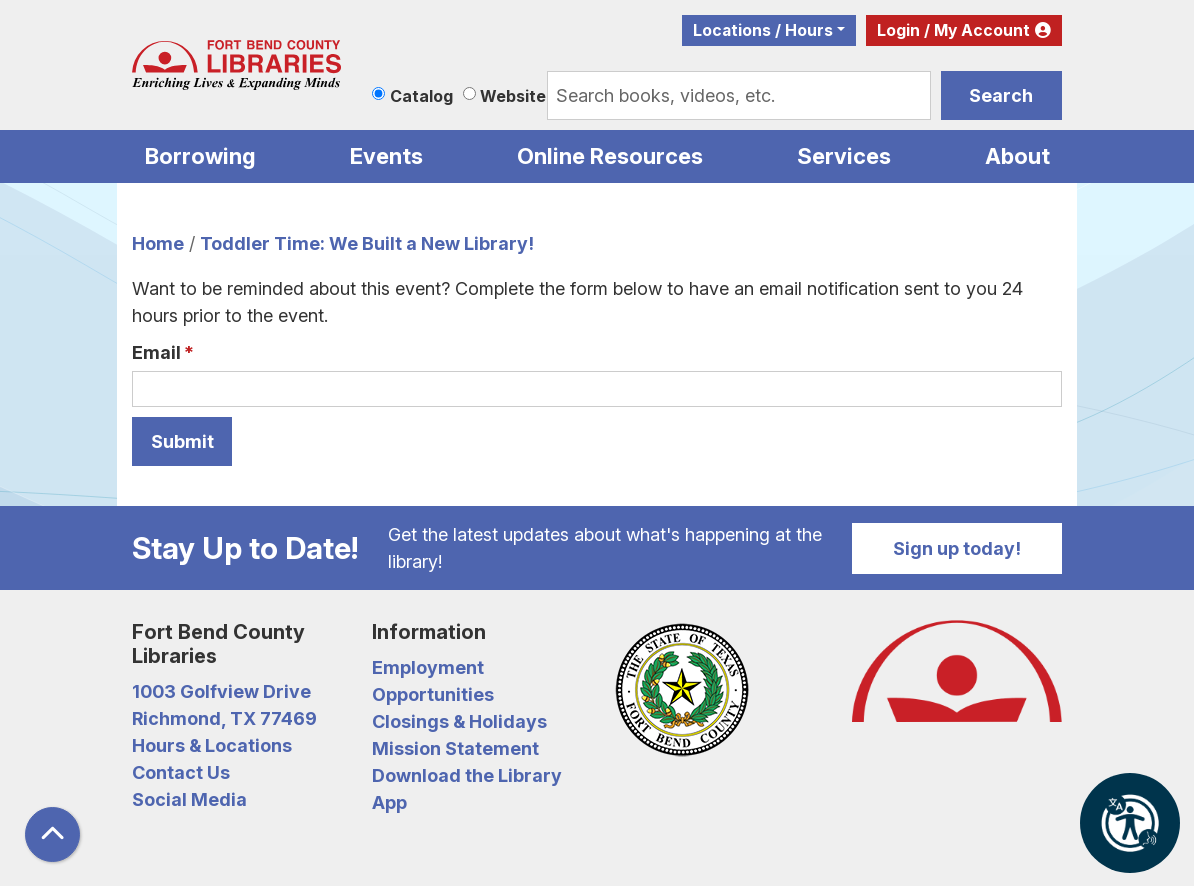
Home (158, 243)
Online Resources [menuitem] (610, 156)
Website (513, 96)
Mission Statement (455, 748)
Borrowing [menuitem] (200, 156)
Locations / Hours (763, 30)
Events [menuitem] (386, 156)
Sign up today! (957, 548)
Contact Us (181, 772)
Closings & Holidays (459, 721)
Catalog (421, 96)
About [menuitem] (1017, 156)
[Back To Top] (52, 834)
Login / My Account (953, 30)
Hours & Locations (212, 745)
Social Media (189, 799)
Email (156, 352)
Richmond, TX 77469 (224, 718)
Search (1001, 95)
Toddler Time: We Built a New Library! (367, 243)
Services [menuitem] (844, 156)
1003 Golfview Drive (221, 691)
